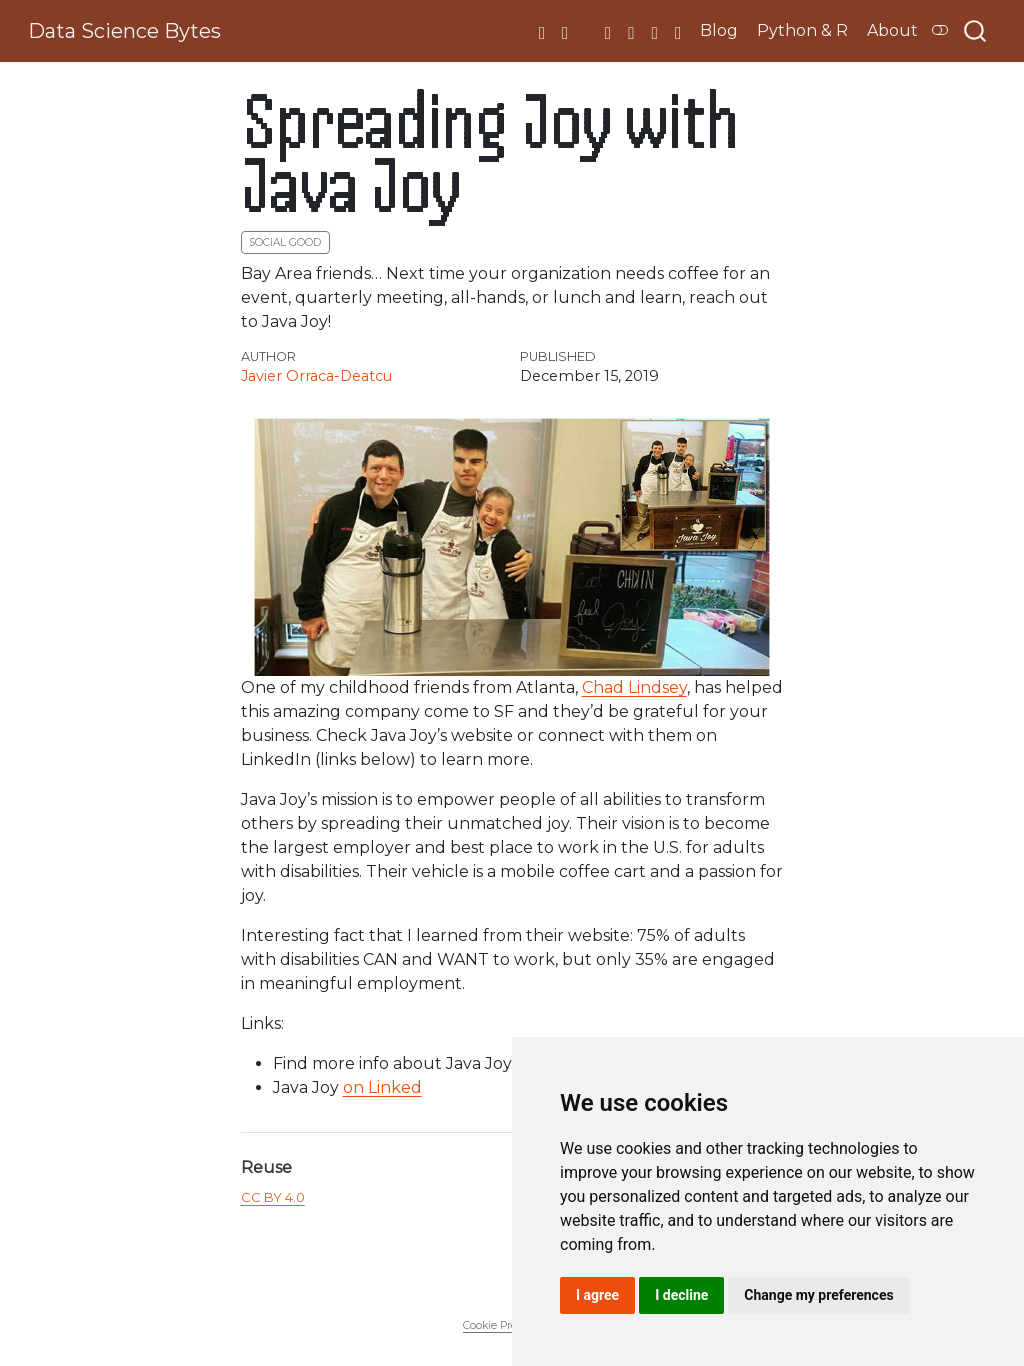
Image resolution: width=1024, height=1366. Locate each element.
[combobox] (976, 31)
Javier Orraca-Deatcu (316, 376)
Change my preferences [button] (818, 1295)
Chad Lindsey (634, 687)
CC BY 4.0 (273, 1197)
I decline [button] (681, 1295)
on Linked (382, 1087)
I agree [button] (597, 1295)
